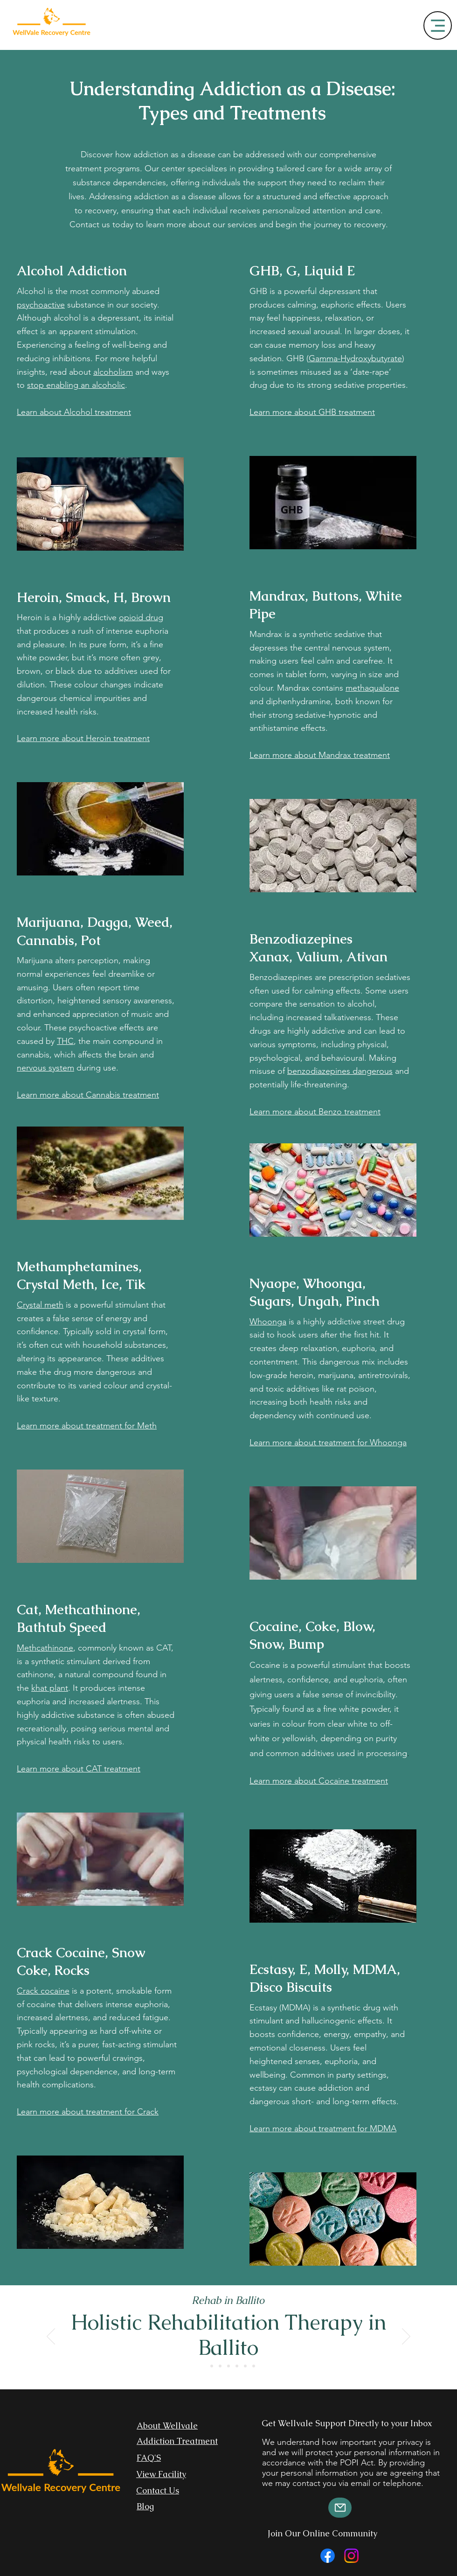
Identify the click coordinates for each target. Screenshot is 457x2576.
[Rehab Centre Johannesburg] (236, 2366)
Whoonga (267, 1321)
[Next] (406, 2337)
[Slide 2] (211, 2366)
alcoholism (113, 372)
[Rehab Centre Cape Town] (245, 2366)
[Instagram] (351, 2555)
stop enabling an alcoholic (76, 385)
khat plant (49, 1688)
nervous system (45, 1068)
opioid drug (141, 617)
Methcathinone (45, 1648)
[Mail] (340, 2508)
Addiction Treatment (177, 2441)
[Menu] (437, 25)
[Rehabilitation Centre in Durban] (228, 2366)
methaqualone (372, 688)
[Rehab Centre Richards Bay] (253, 2366)
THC (65, 1041)
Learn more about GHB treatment (312, 412)
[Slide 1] (203, 2366)
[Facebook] (327, 2555)
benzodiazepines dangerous (340, 1071)
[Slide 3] (220, 2366)
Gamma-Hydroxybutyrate (355, 358)
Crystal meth (40, 1305)
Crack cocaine (43, 1991)
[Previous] (51, 2337)
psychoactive (41, 305)
